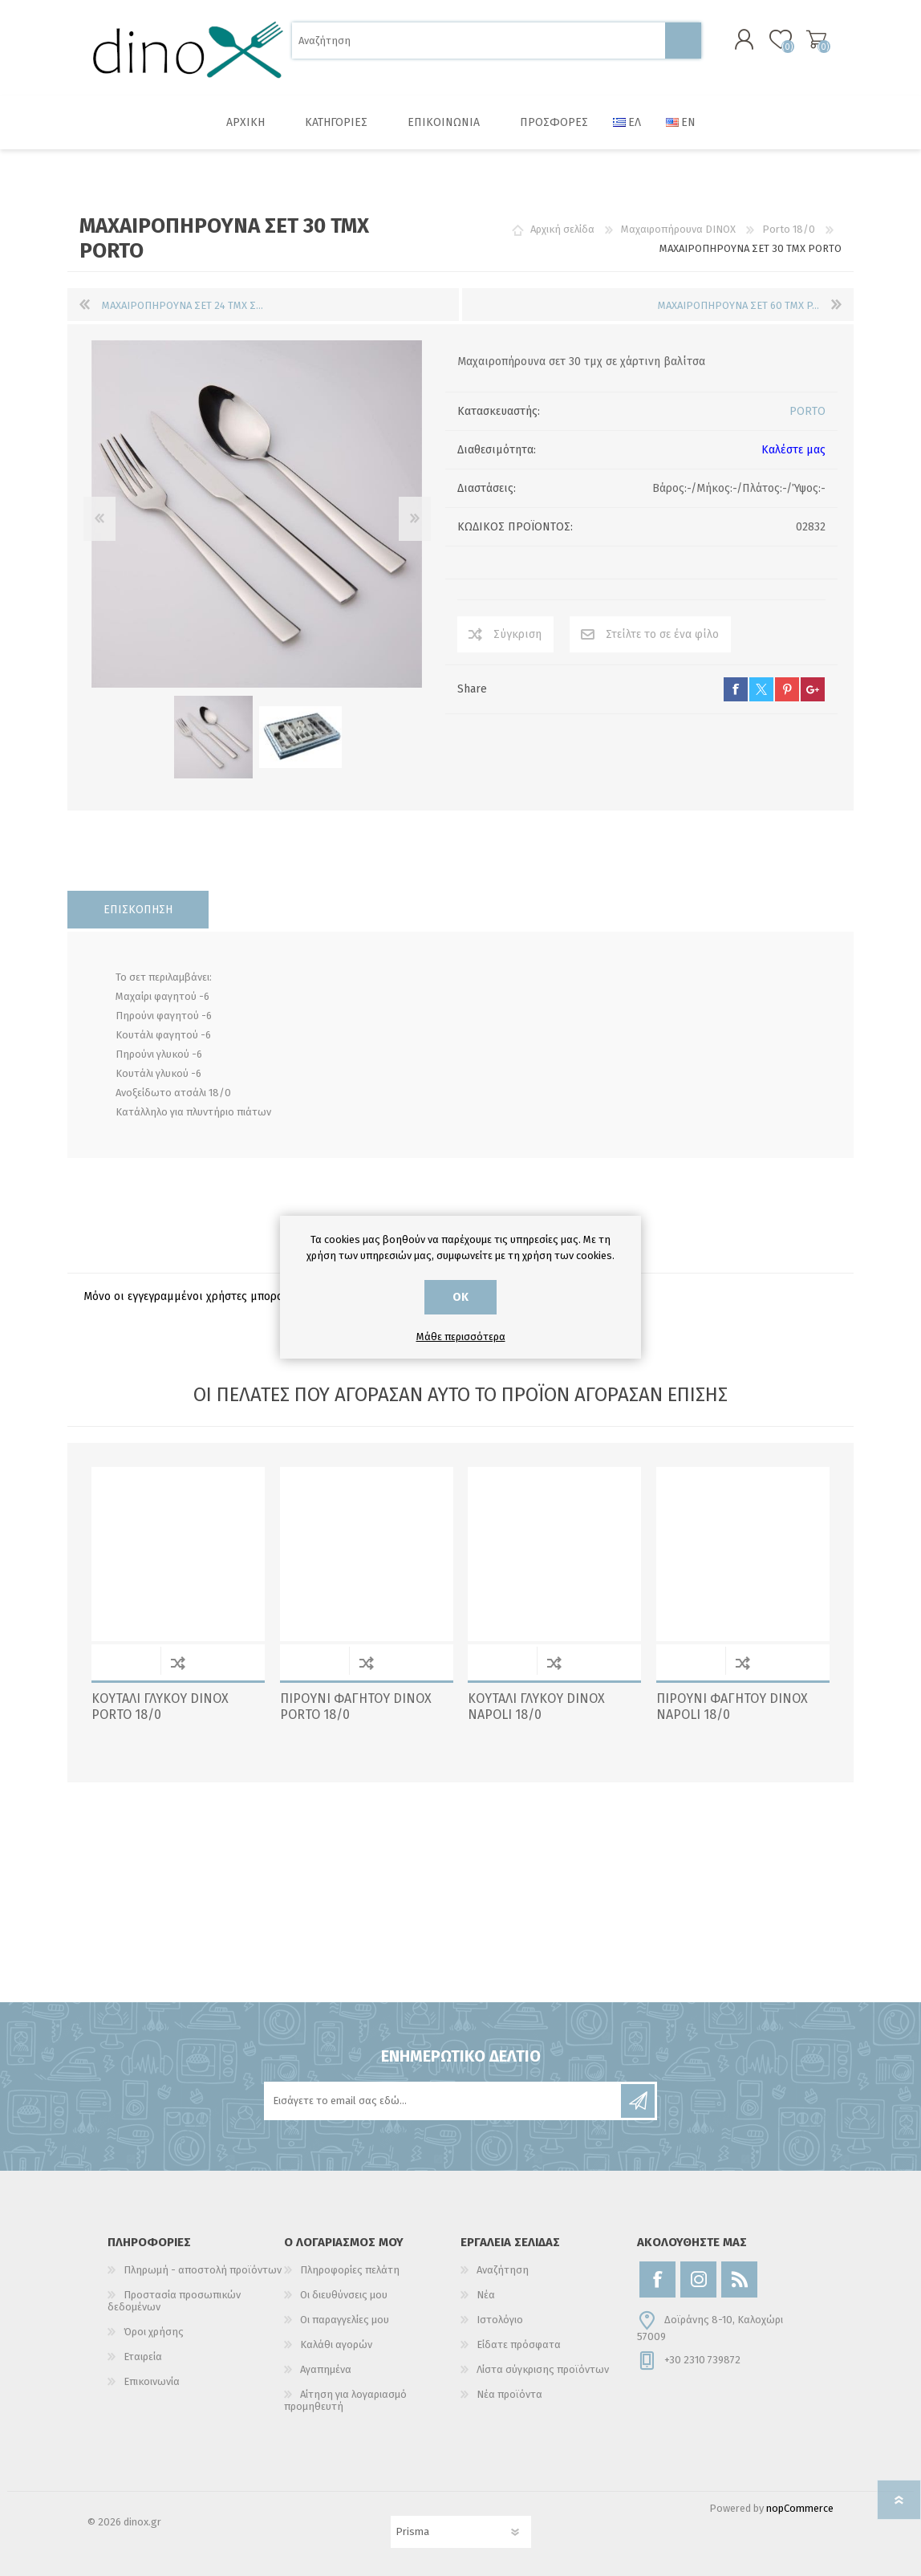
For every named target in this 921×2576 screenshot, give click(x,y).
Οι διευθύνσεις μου (343, 2295)
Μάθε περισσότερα (460, 1337)
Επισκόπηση (137, 910)
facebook (736, 690)
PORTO (807, 412)
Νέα (486, 2295)
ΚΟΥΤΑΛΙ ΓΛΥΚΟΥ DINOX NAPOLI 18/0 (536, 1707)
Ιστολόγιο (500, 2320)
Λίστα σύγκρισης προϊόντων (543, 2369)
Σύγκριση (517, 635)
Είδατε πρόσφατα (519, 2344)
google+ (813, 690)
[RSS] (739, 2279)
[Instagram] (698, 2279)
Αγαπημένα (325, 2369)
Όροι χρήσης (154, 2332)
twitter (761, 690)
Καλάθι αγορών (815, 39)
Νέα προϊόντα (509, 2394)
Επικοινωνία (152, 2381)
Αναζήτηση (683, 40)
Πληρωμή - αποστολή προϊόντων (203, 2270)
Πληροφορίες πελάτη (350, 2270)
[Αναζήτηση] (478, 40)
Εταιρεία (143, 2356)
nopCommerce (800, 2508)
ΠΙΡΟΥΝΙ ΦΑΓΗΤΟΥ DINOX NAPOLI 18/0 (732, 1707)
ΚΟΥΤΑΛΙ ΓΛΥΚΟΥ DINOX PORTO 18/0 (160, 1707)
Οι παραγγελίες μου (344, 2320)
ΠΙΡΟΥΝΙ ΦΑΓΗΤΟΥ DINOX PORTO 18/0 (356, 1707)
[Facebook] (657, 2279)
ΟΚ (460, 1297)
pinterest (787, 690)
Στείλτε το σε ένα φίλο (662, 635)
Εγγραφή (638, 2101)
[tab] (138, 910)
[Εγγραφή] (443, 2101)
